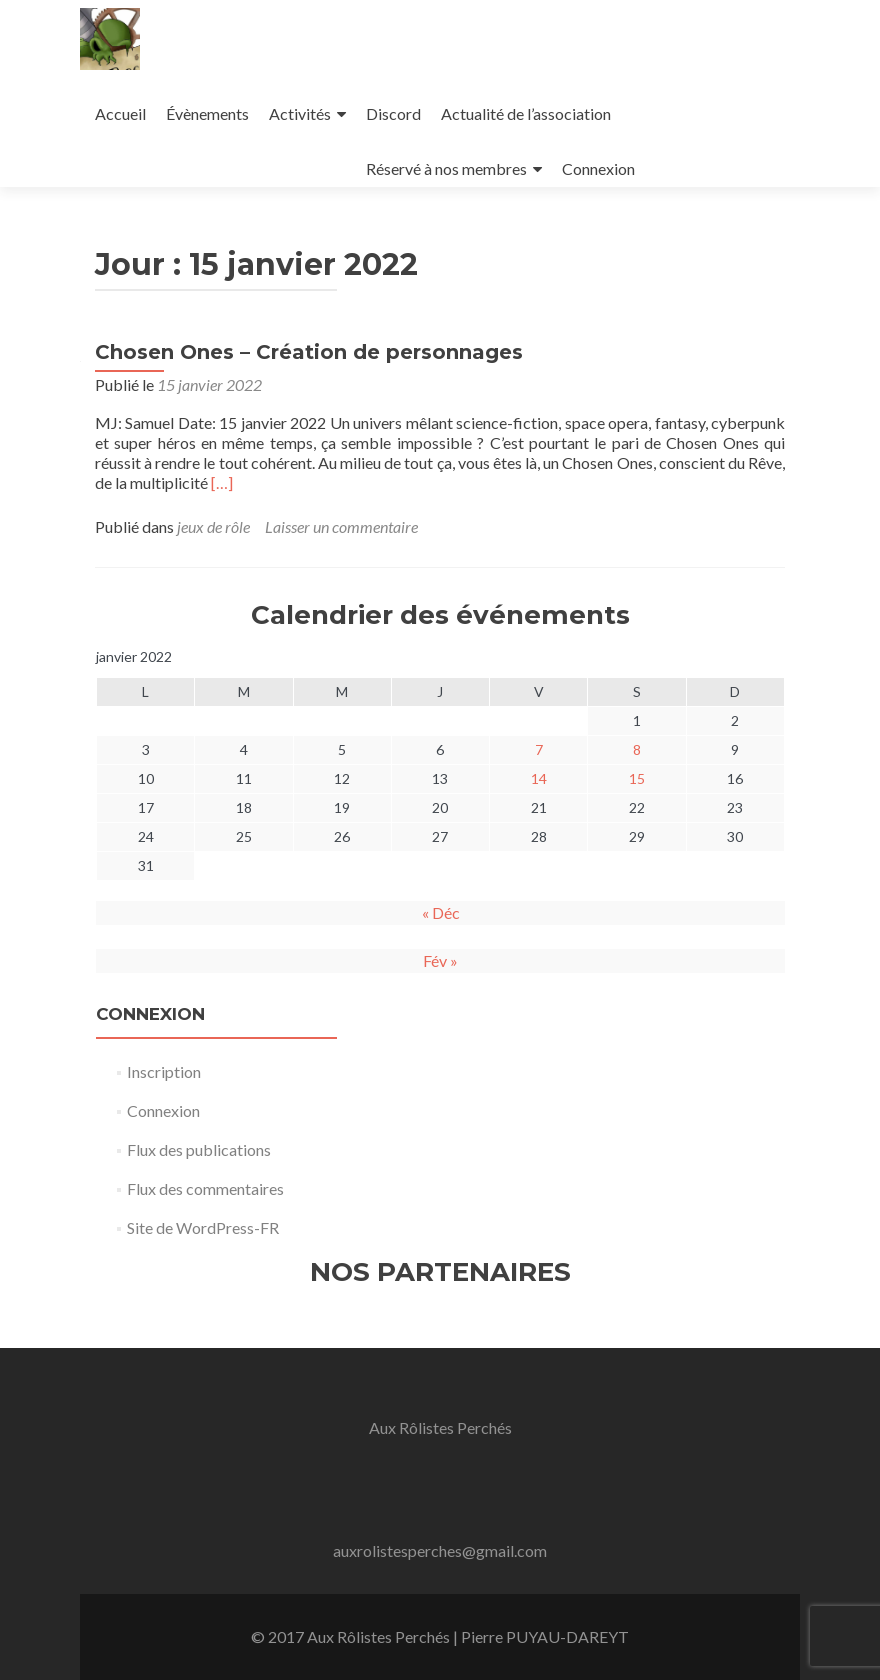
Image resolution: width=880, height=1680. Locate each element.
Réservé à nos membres (446, 168)
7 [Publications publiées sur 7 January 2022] (539, 749)
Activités (300, 113)
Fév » (440, 960)
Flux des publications (199, 1149)
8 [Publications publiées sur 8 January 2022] (637, 749)
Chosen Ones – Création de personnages (309, 352)
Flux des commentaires (205, 1188)
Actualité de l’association (526, 113)
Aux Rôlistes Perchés (440, 1427)
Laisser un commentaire (341, 526)
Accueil (120, 113)
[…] (222, 482)
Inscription (164, 1071)
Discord (393, 113)
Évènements (207, 113)
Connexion (598, 168)
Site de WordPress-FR (203, 1227)
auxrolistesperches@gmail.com (440, 1550)
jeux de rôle (213, 526)
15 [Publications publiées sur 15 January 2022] (637, 778)
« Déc (441, 912)
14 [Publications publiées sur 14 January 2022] (539, 778)
